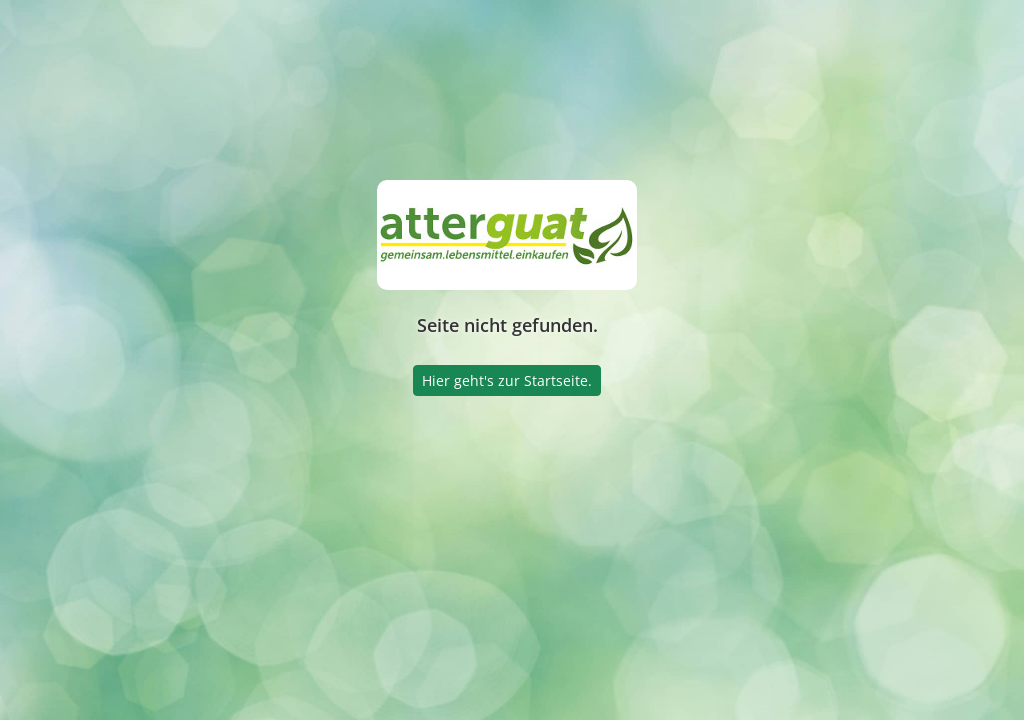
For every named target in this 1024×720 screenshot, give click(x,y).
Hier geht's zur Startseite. (507, 380)
